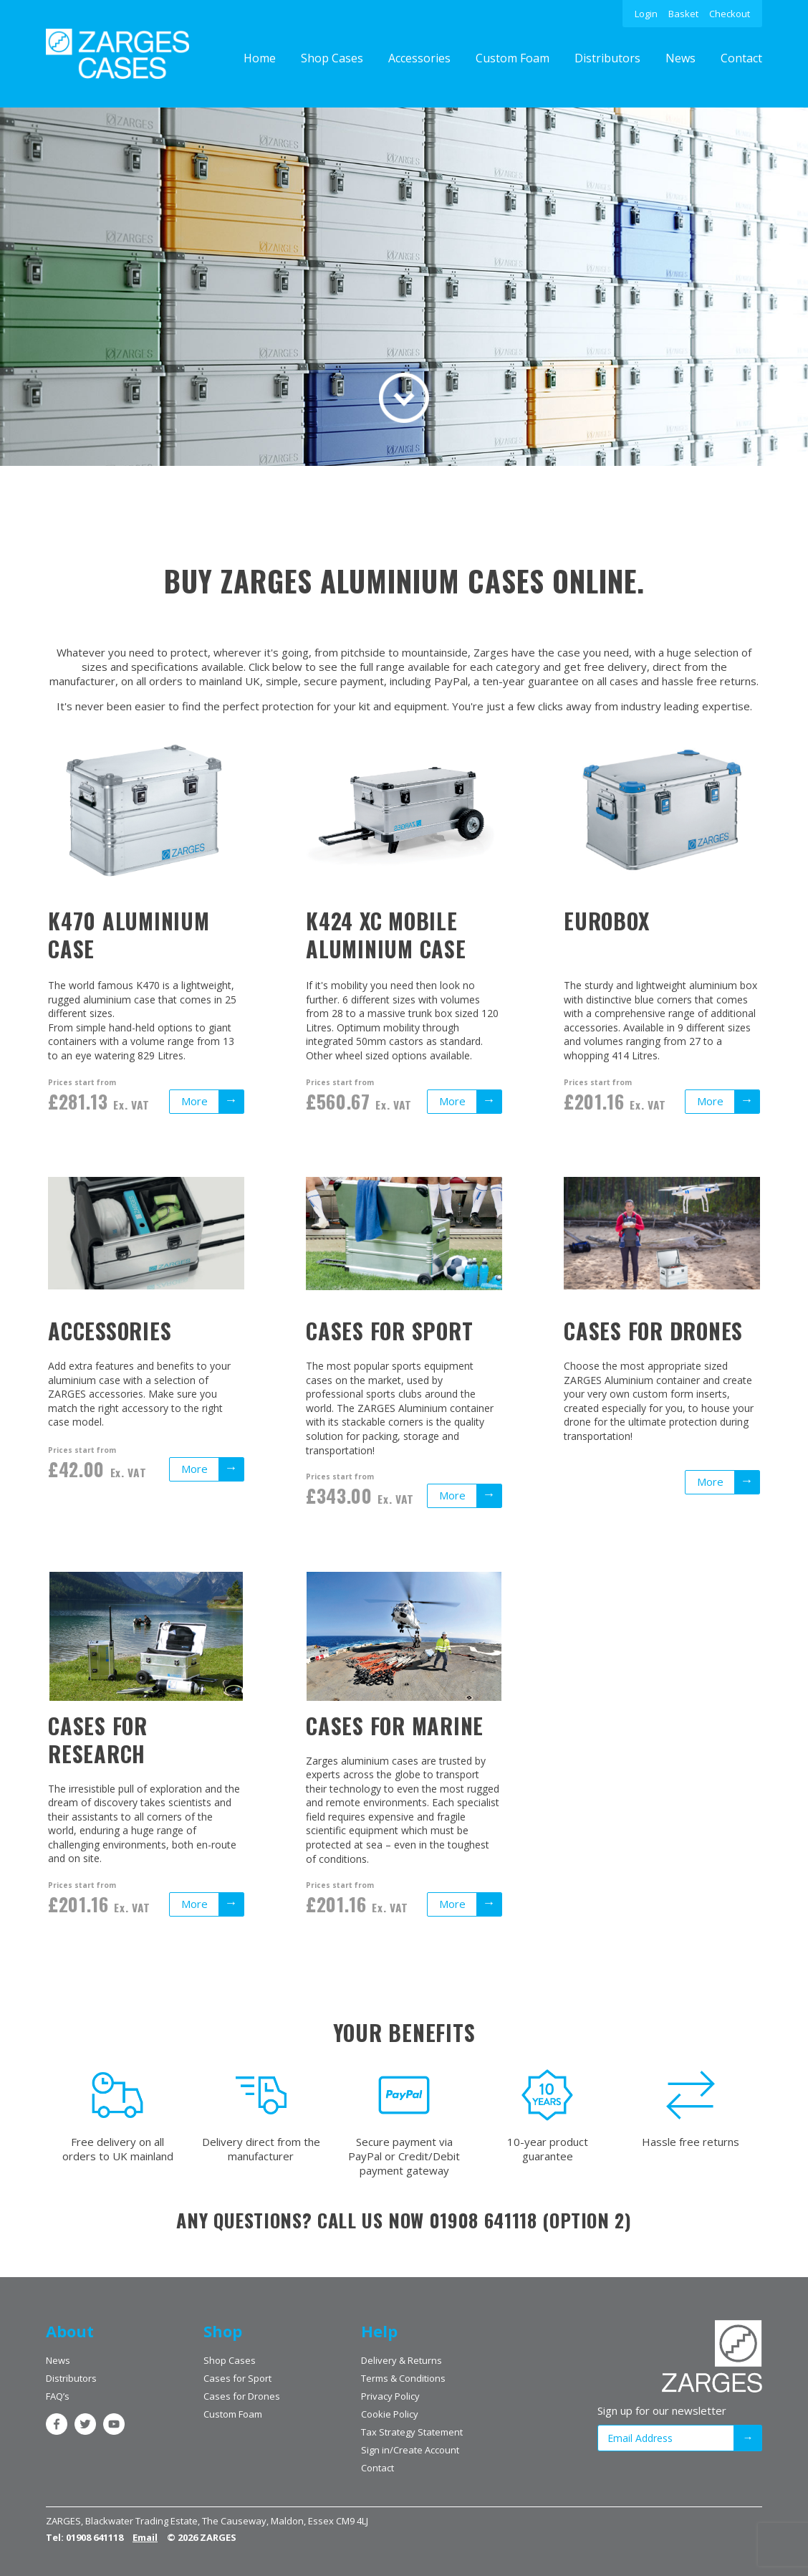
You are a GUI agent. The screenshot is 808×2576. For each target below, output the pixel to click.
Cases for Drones (241, 2396)
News (680, 58)
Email (145, 2537)
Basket (683, 13)
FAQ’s (57, 2396)
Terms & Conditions (403, 2378)
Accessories (419, 58)
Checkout (729, 13)
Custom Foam (512, 58)
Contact (741, 58)
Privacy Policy (390, 2396)
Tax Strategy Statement (412, 2431)
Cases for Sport (237, 2378)
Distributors (607, 58)
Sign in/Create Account (410, 2449)
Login (646, 13)
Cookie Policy (389, 2414)
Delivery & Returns (401, 2360)
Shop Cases (332, 58)
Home (260, 58)
